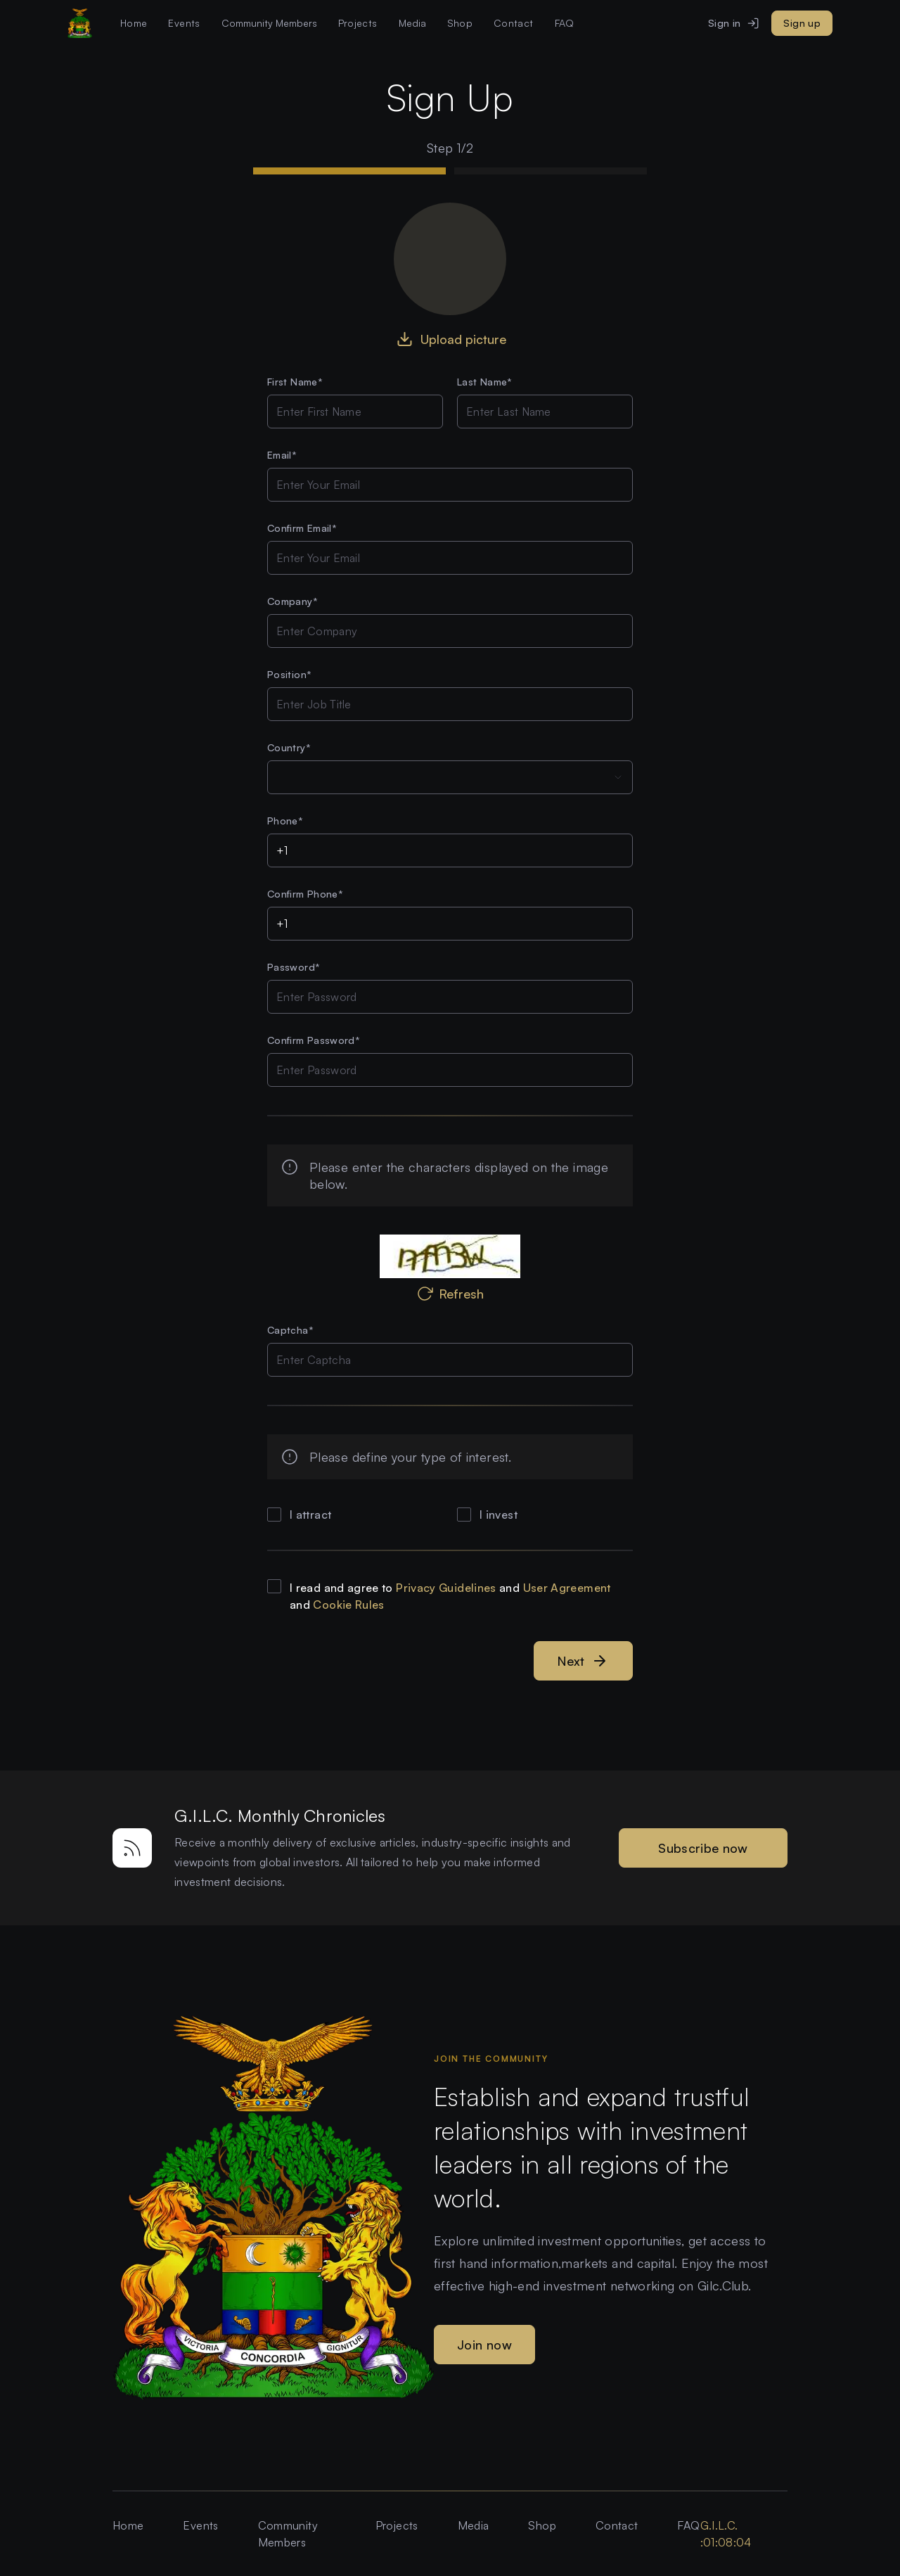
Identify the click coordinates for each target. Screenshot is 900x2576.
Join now (484, 2344)
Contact (514, 23)
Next (583, 1661)
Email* (282, 455)
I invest (499, 1514)
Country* (289, 747)
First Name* (295, 382)
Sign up (802, 23)
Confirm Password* (313, 1040)
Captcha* (290, 1330)
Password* (293, 967)
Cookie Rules (348, 1605)
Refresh (450, 1293)
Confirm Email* (302, 528)
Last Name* (485, 382)
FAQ (564, 23)
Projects (358, 23)
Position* (289, 674)
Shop (459, 23)
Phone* (285, 821)
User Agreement (567, 1588)
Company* (292, 601)
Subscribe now (703, 1848)
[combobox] (450, 777)
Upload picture (450, 339)
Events (184, 23)
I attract (310, 1514)
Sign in (734, 23)
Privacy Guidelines (446, 1588)
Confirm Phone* (305, 894)
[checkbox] (274, 1514)
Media (473, 2525)
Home (133, 23)
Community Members (288, 2533)
